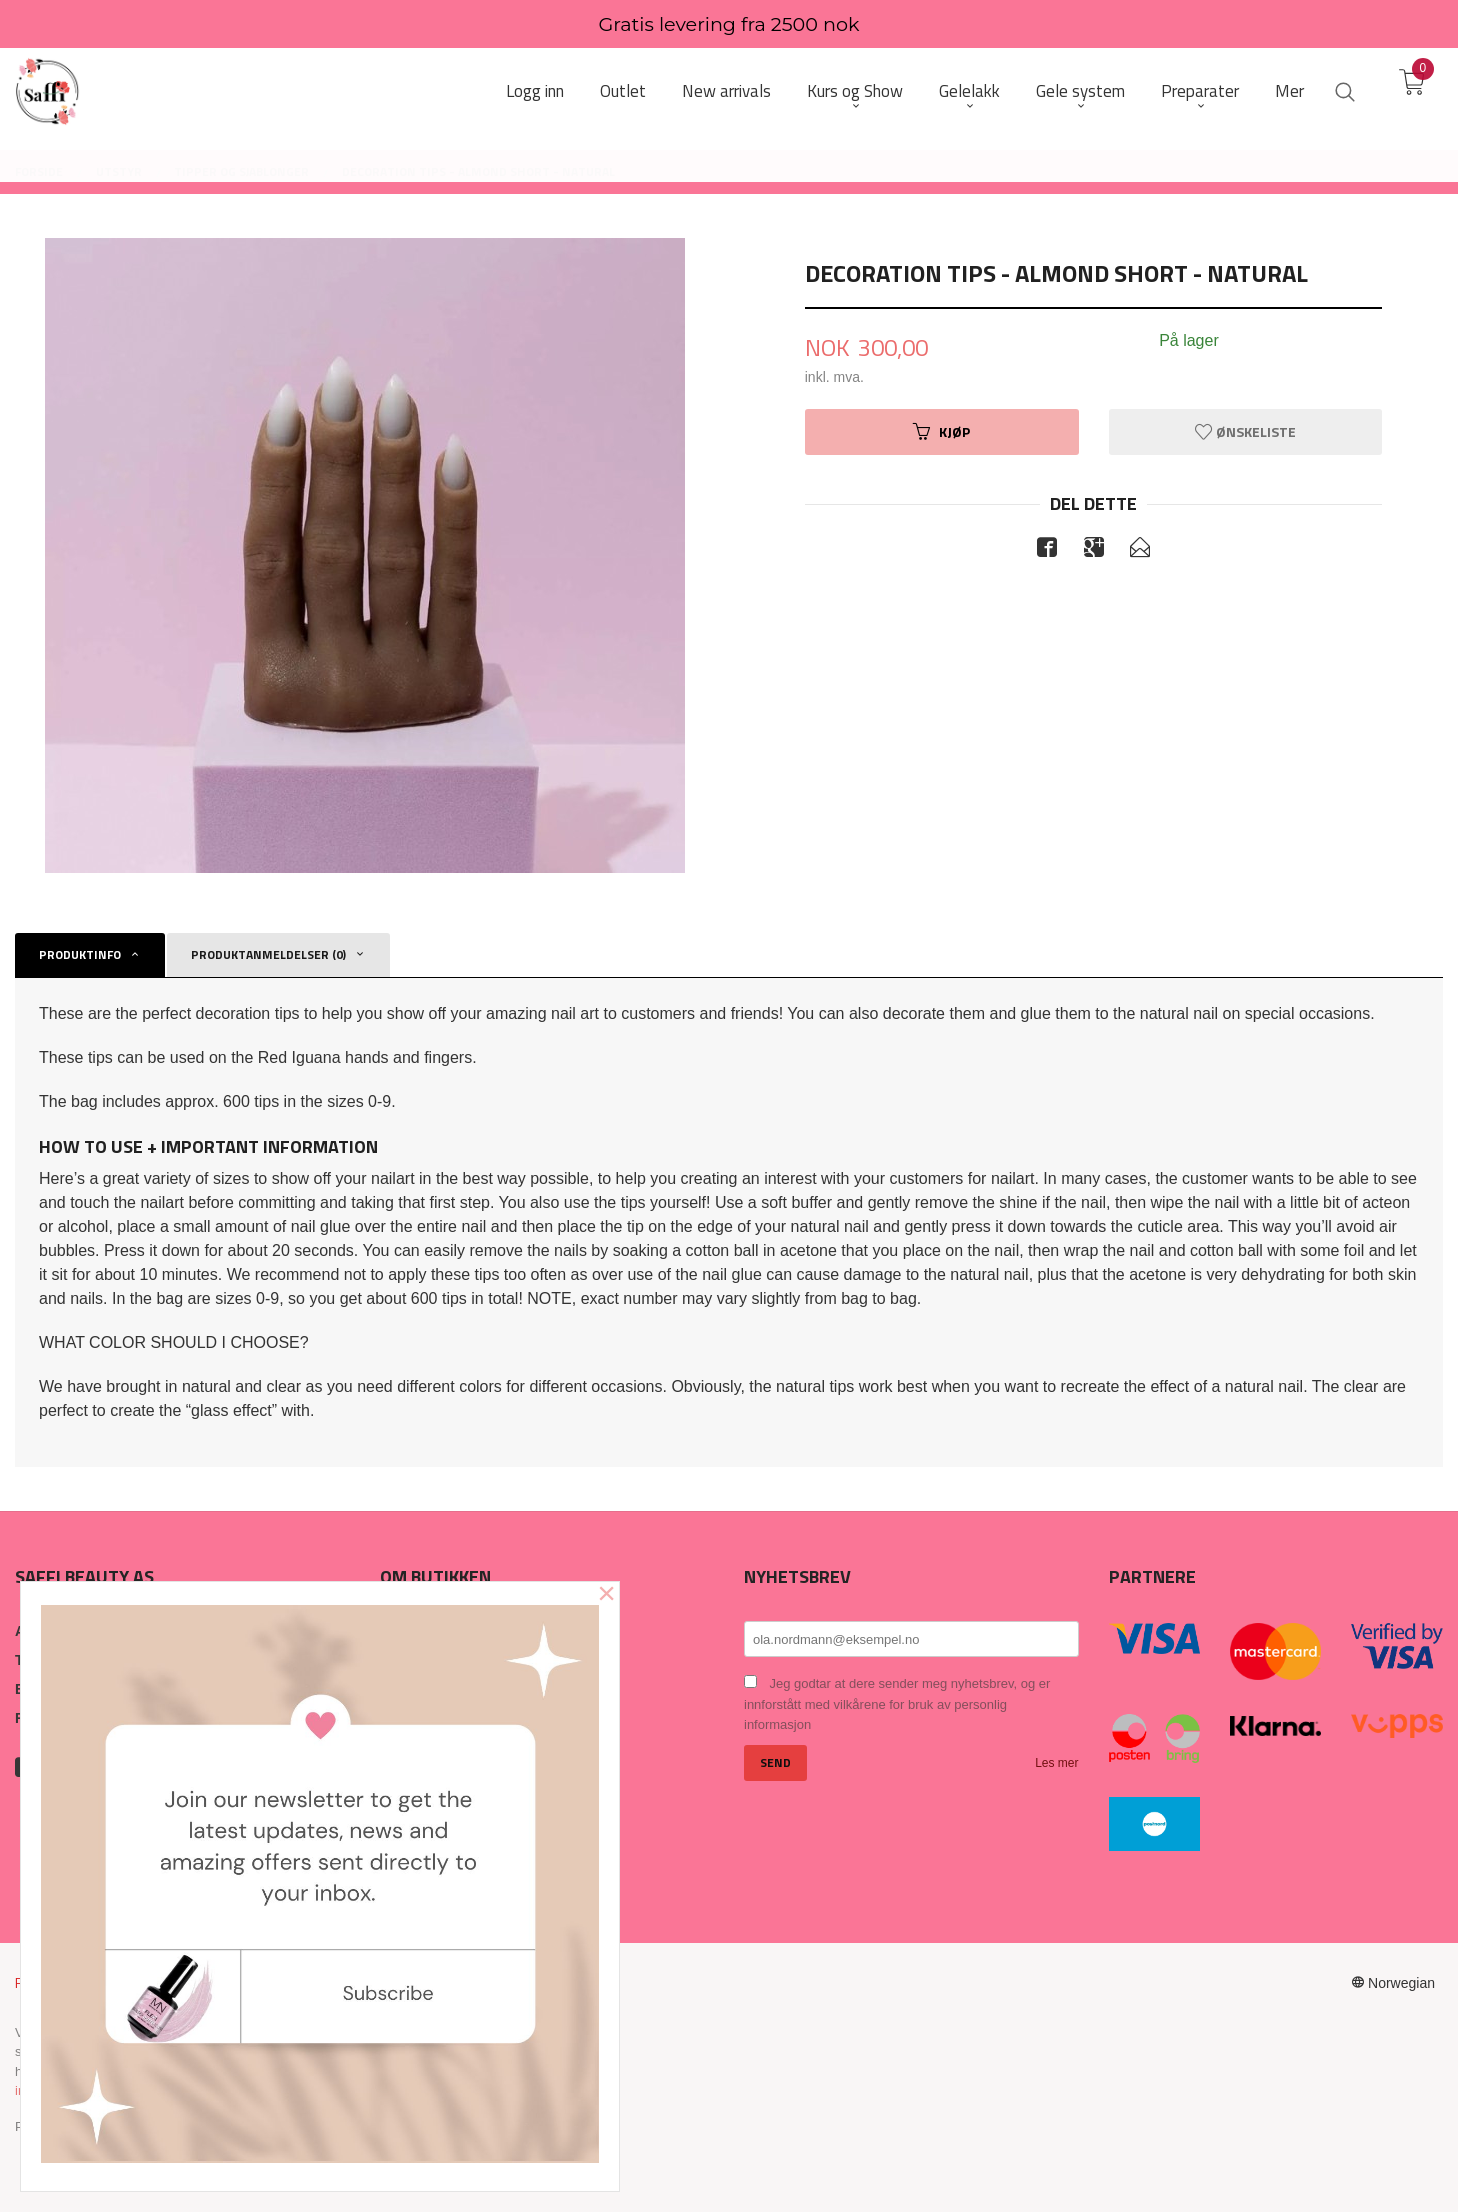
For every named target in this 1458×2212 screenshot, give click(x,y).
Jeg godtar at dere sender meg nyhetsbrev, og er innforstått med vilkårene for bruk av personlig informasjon (897, 1704)
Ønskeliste (1245, 431)
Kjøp (941, 431)
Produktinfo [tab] (80, 954)
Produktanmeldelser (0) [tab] (268, 954)
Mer (1289, 91)
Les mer (1056, 1763)
